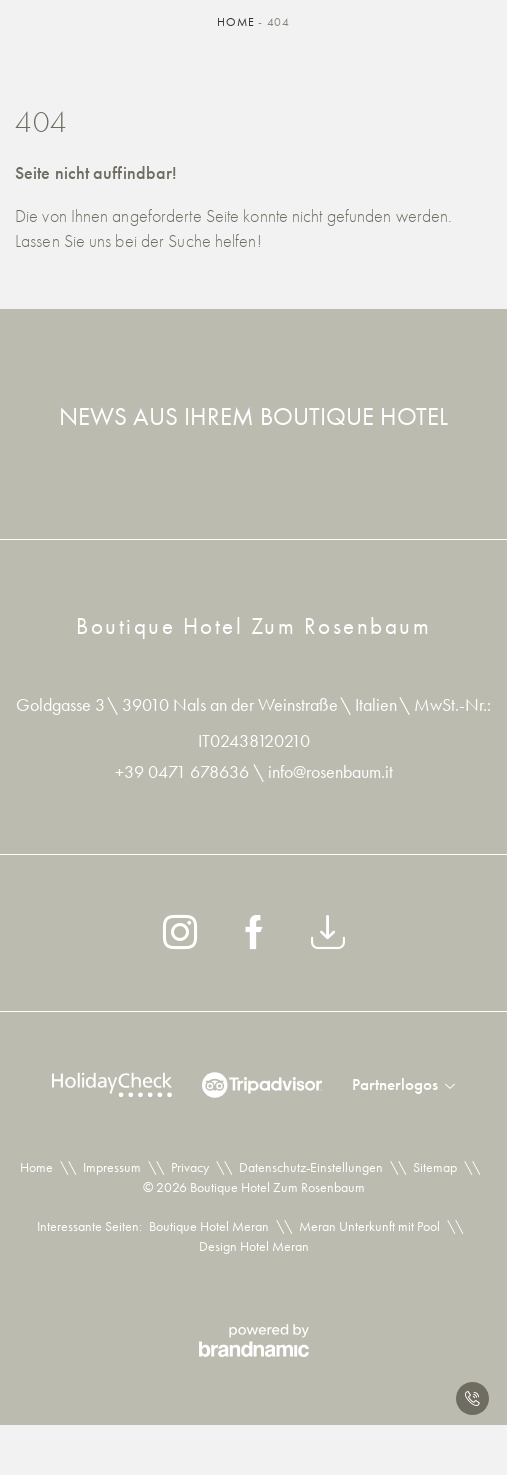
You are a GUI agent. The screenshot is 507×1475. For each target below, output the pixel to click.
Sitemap (435, 1167)
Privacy (190, 1167)
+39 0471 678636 (184, 771)
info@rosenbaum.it (330, 771)
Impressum (112, 1167)
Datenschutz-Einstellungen (311, 1167)
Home (237, 22)
